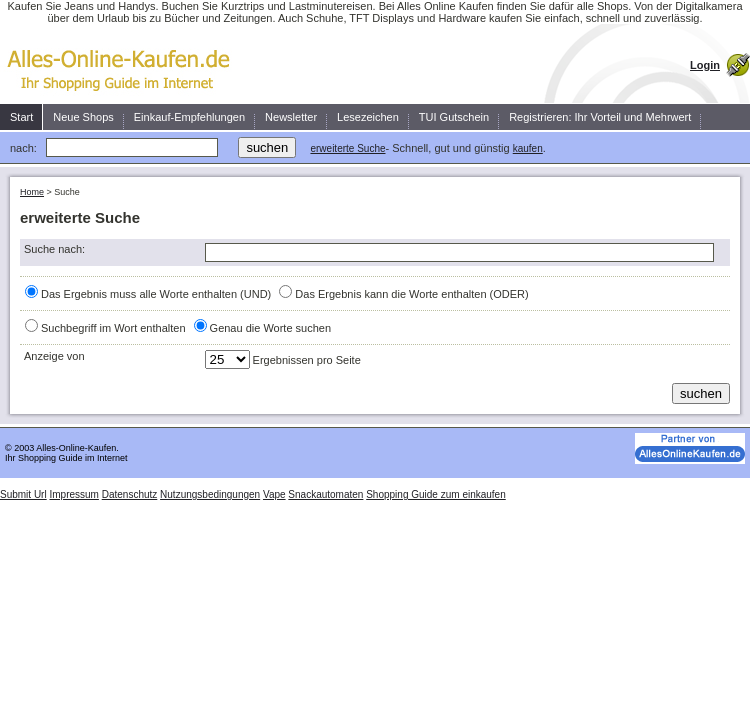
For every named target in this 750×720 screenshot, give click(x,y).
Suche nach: (54, 249)
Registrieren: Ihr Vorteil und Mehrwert (600, 117)
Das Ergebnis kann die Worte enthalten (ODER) (411, 294)
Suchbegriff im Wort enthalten (113, 328)
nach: (23, 148)
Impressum (73, 494)
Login (705, 65)
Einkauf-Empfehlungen (189, 117)
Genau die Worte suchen (270, 328)
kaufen (528, 148)
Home (32, 192)
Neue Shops (83, 117)
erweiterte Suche (347, 148)
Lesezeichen (368, 117)
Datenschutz (130, 494)
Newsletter (291, 117)
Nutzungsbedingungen (210, 494)
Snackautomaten (325, 494)
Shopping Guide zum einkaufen (436, 494)
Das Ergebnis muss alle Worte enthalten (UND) (156, 294)
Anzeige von (54, 356)
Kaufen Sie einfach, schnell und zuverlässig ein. (125, 64)
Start (21, 117)
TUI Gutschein (454, 117)
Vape (274, 494)
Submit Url (23, 494)
